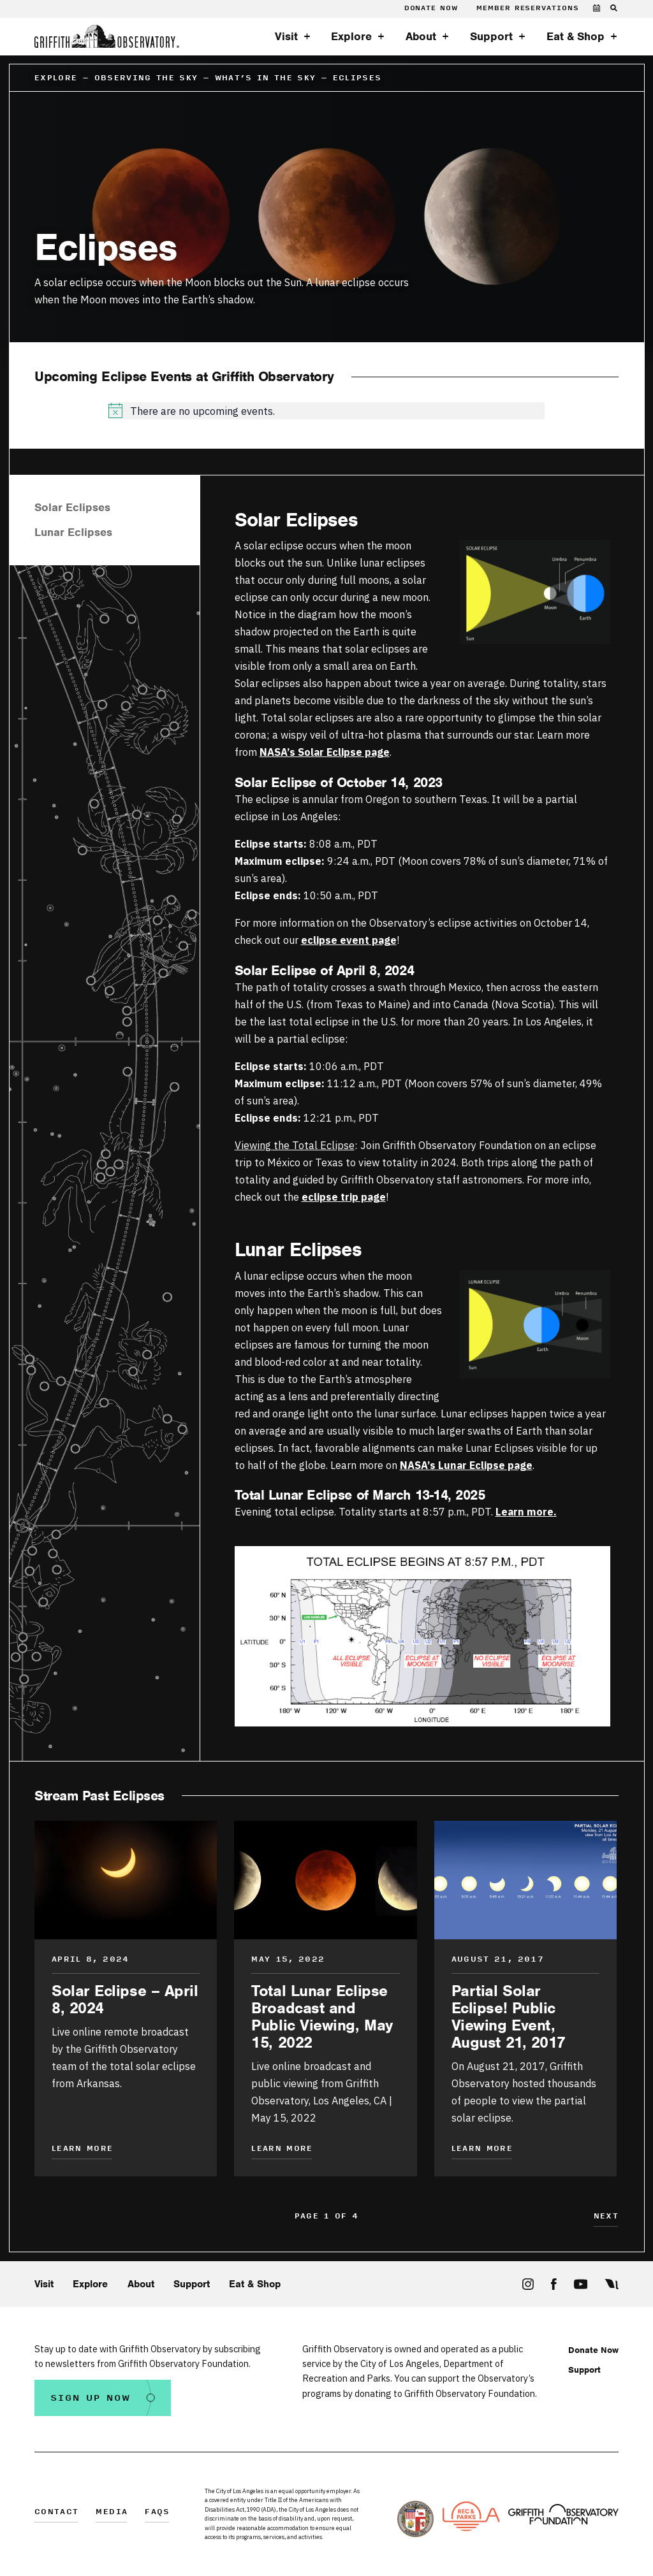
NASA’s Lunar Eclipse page (466, 1465)
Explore (351, 36)
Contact (56, 2512)
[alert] (326, 410)
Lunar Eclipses (73, 532)
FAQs (157, 2512)
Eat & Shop (576, 36)
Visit (286, 36)
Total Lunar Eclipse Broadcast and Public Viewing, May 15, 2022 (321, 2016)
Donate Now (431, 8)
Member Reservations (527, 8)
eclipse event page (349, 939)
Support (491, 36)
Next (606, 2216)
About (421, 36)
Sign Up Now (90, 2398)
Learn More (83, 2149)
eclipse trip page (344, 1196)
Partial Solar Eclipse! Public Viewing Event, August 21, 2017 (508, 2016)
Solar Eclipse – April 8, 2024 (125, 1999)
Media (112, 2512)
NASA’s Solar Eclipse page (325, 751)
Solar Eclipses (72, 507)
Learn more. (526, 1511)
